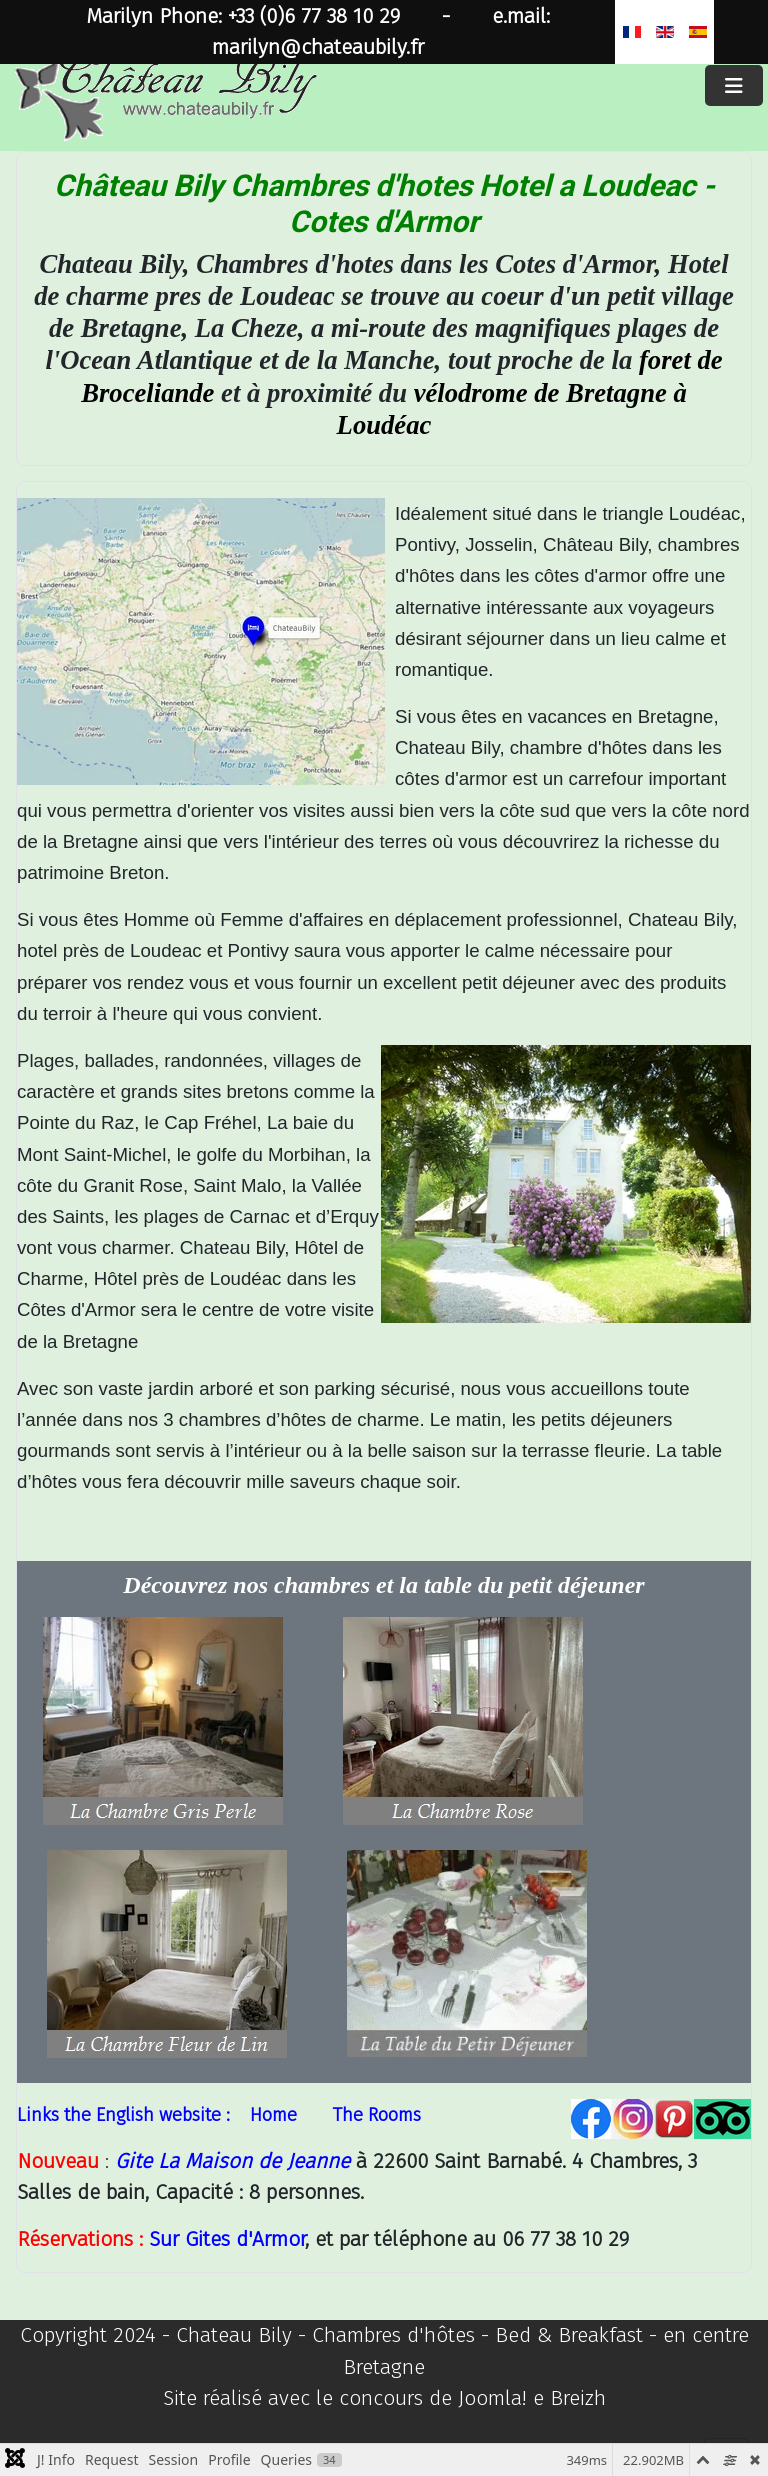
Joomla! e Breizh (532, 2398)
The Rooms (376, 2115)
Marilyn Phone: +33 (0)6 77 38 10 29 (243, 16)
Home (273, 2115)
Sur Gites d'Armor (227, 2239)
